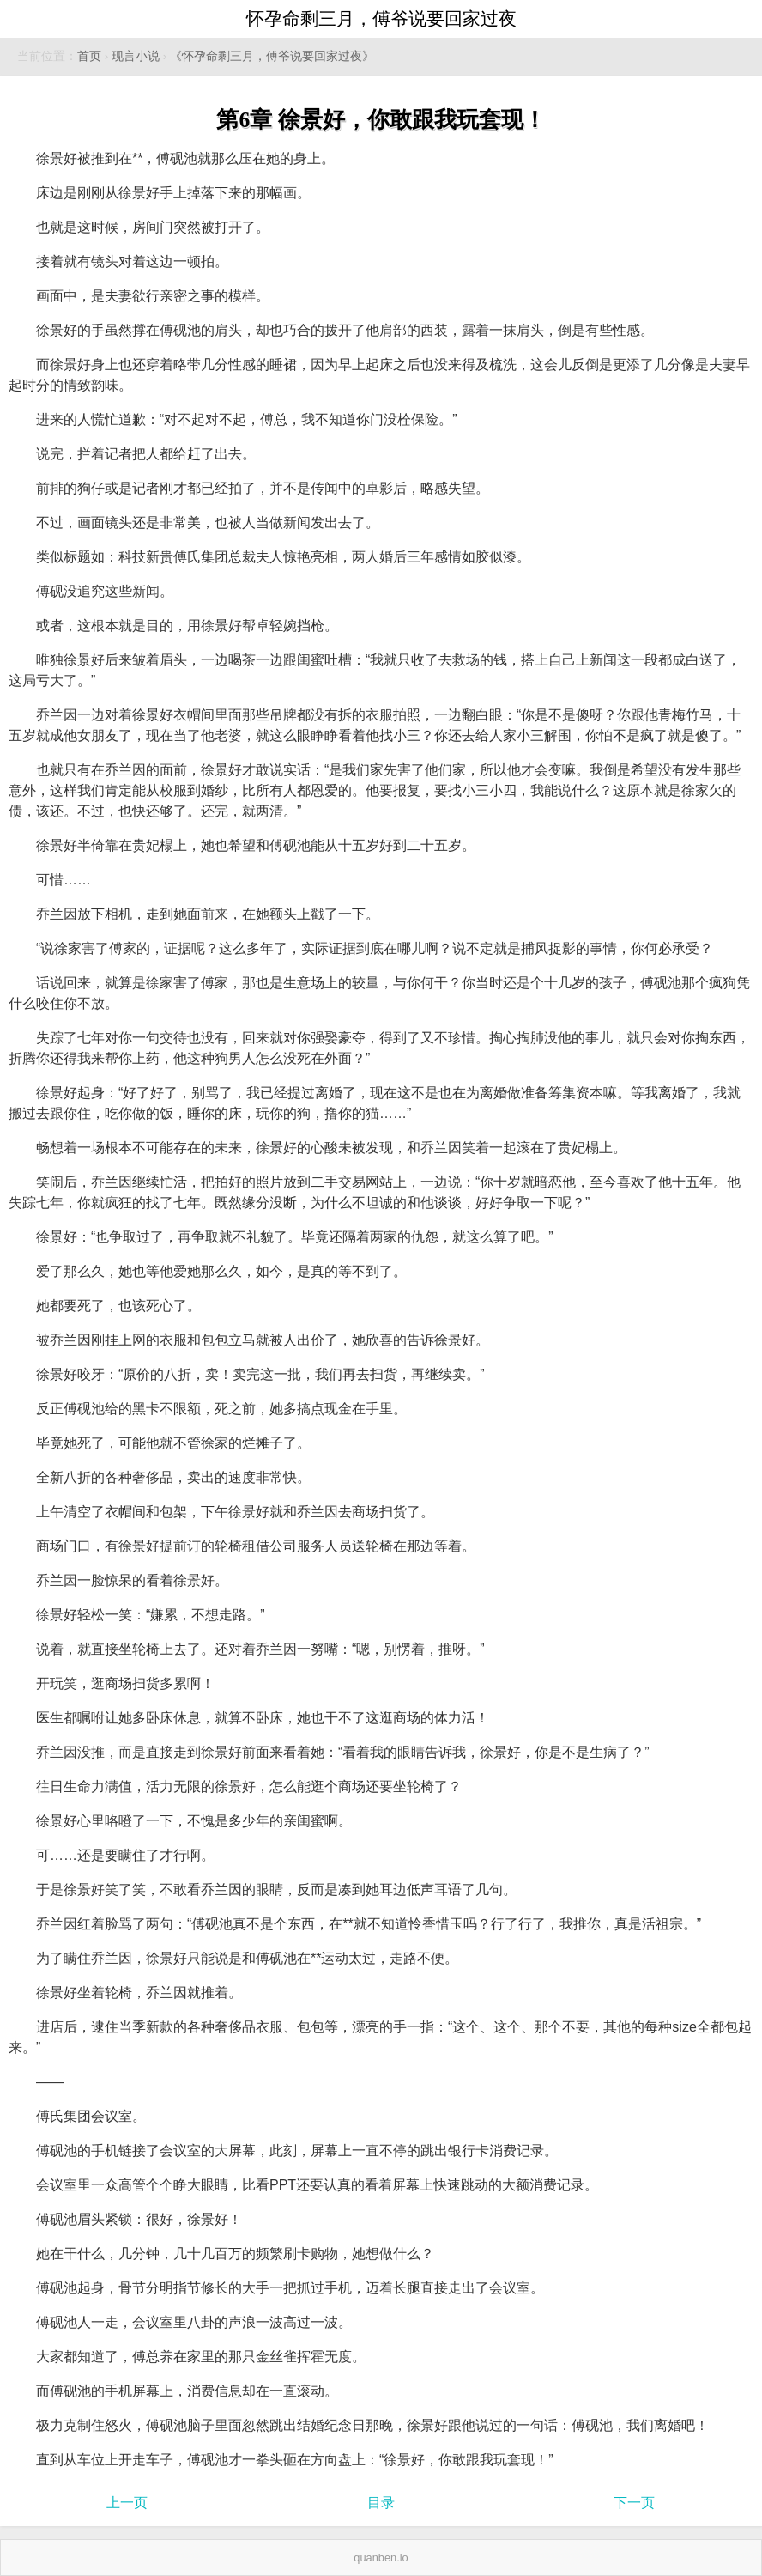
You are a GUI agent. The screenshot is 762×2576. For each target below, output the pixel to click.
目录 (381, 2502)
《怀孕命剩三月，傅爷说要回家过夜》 (272, 56)
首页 (89, 56)
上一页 (127, 2502)
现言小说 (136, 56)
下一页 (634, 2502)
